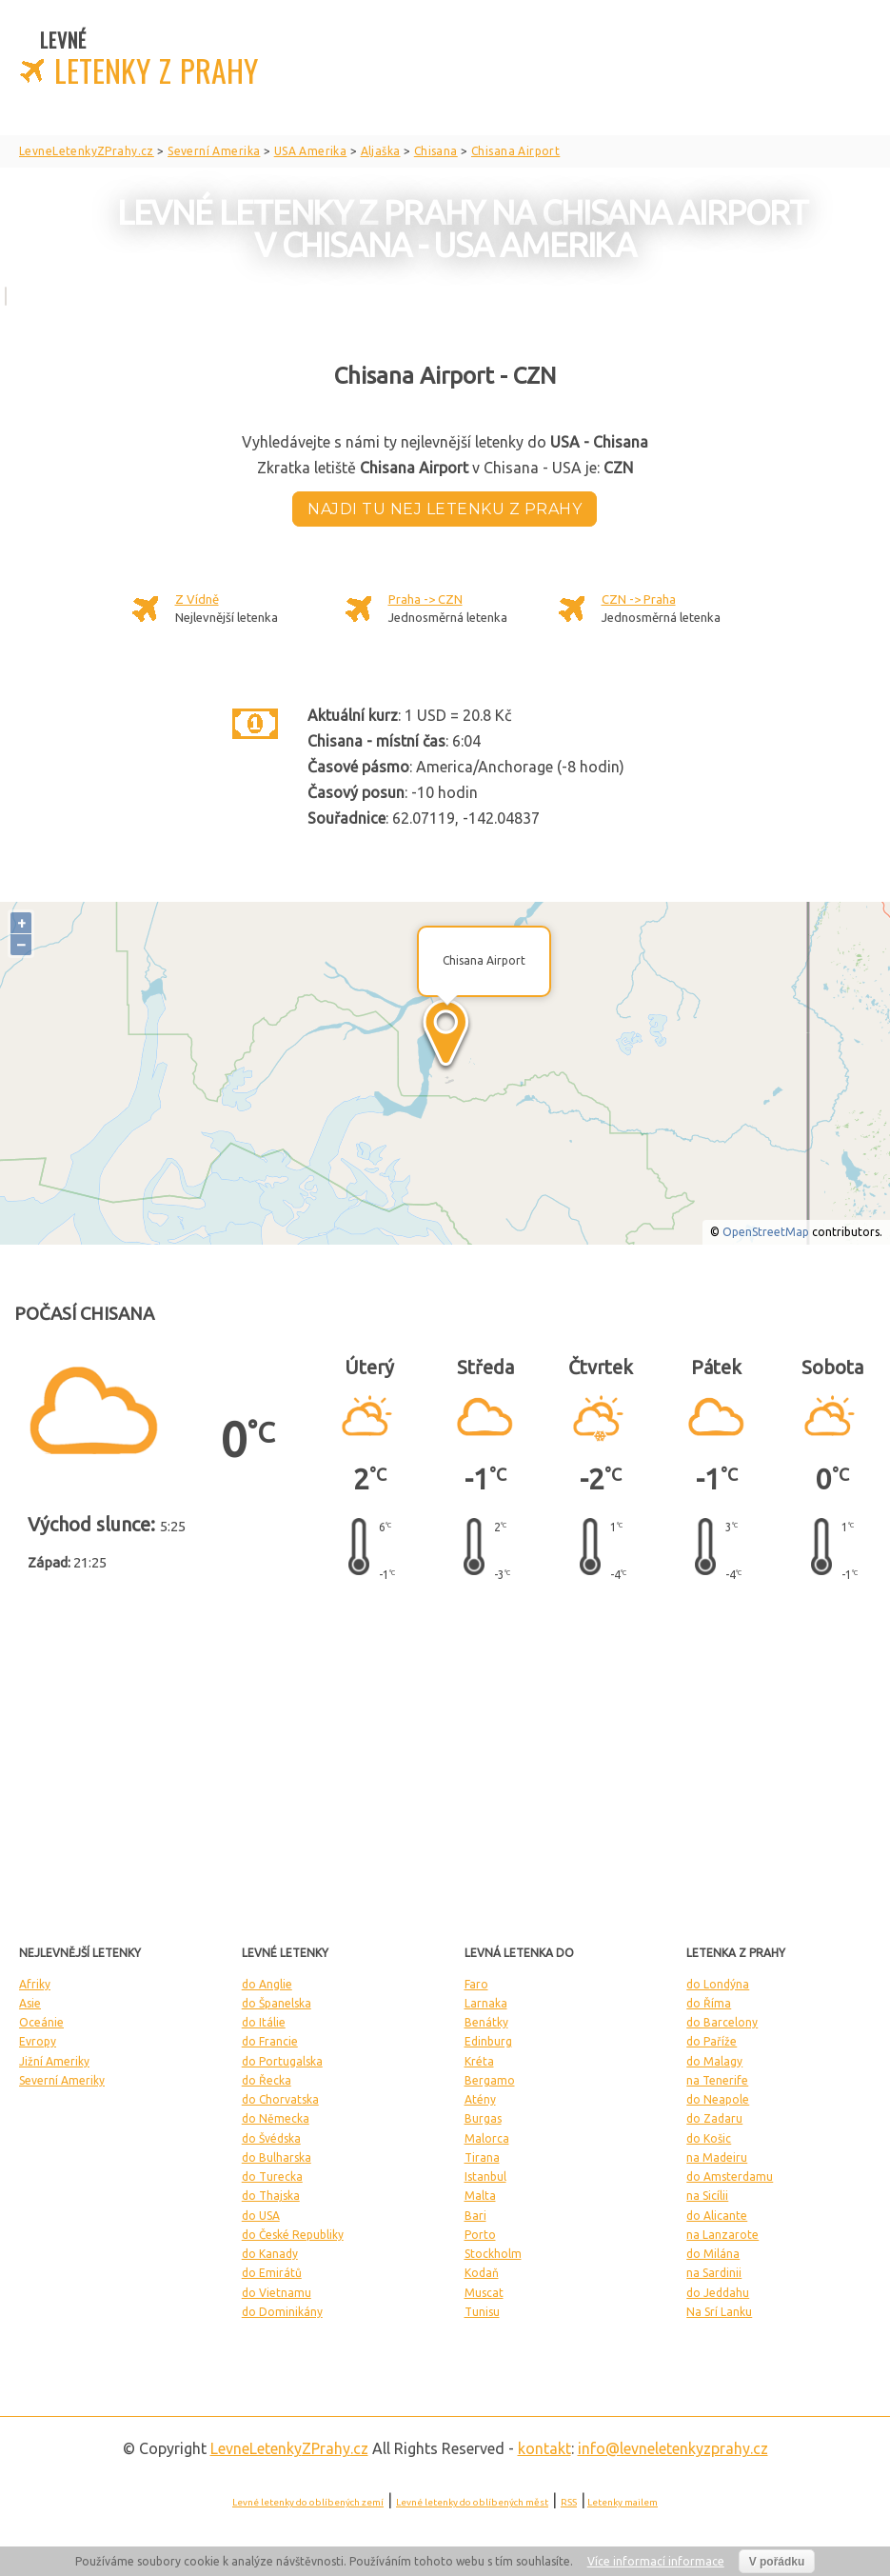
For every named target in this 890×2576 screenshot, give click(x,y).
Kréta (479, 2061)
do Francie (270, 2041)
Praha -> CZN (425, 599)
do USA (261, 2215)
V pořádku (777, 2561)
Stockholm (493, 2253)
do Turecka (272, 2176)
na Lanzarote (722, 2234)
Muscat (484, 2292)
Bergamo (490, 2080)
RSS (569, 2502)
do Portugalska (282, 2061)
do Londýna (717, 1984)
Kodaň (482, 2272)
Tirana (482, 2157)
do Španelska (276, 2003)
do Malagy (714, 2061)
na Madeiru (716, 2157)
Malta (480, 2195)
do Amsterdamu (729, 2176)
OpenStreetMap (765, 1232)
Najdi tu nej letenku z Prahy (444, 509)
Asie (30, 2003)
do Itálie (264, 2022)
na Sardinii (714, 2272)
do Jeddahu (717, 2292)
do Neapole (717, 2099)
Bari (475, 2215)
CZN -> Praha (639, 599)
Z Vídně (197, 599)
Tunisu (482, 2312)
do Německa (275, 2118)
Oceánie (41, 2022)
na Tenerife (717, 2080)
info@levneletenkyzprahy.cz (673, 2448)
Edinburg (488, 2041)
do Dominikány (282, 2312)
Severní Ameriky (62, 2080)
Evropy (37, 2041)
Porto (480, 2234)
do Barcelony (722, 2022)
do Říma (708, 2003)
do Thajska (271, 2195)
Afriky (34, 1984)
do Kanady (270, 2253)
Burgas (483, 2118)
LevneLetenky (289, 2448)
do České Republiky (293, 2234)
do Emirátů (272, 2272)
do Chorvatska (280, 2099)
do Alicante (716, 2215)
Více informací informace (655, 2561)
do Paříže (711, 2041)
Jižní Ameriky (54, 2061)
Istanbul (485, 2176)
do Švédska (271, 2138)
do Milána (713, 2253)
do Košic (708, 2138)
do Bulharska (276, 2157)
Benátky (486, 2022)
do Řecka (266, 2080)
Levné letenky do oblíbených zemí (308, 2502)
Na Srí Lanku (719, 2312)
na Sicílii (707, 2195)
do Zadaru (714, 2118)
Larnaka (486, 2003)
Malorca (487, 2138)
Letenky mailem (622, 2502)
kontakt (544, 2448)
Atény (480, 2099)
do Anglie (267, 1984)
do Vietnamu (276, 2292)
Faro (476, 1984)
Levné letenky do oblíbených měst (472, 2502)
